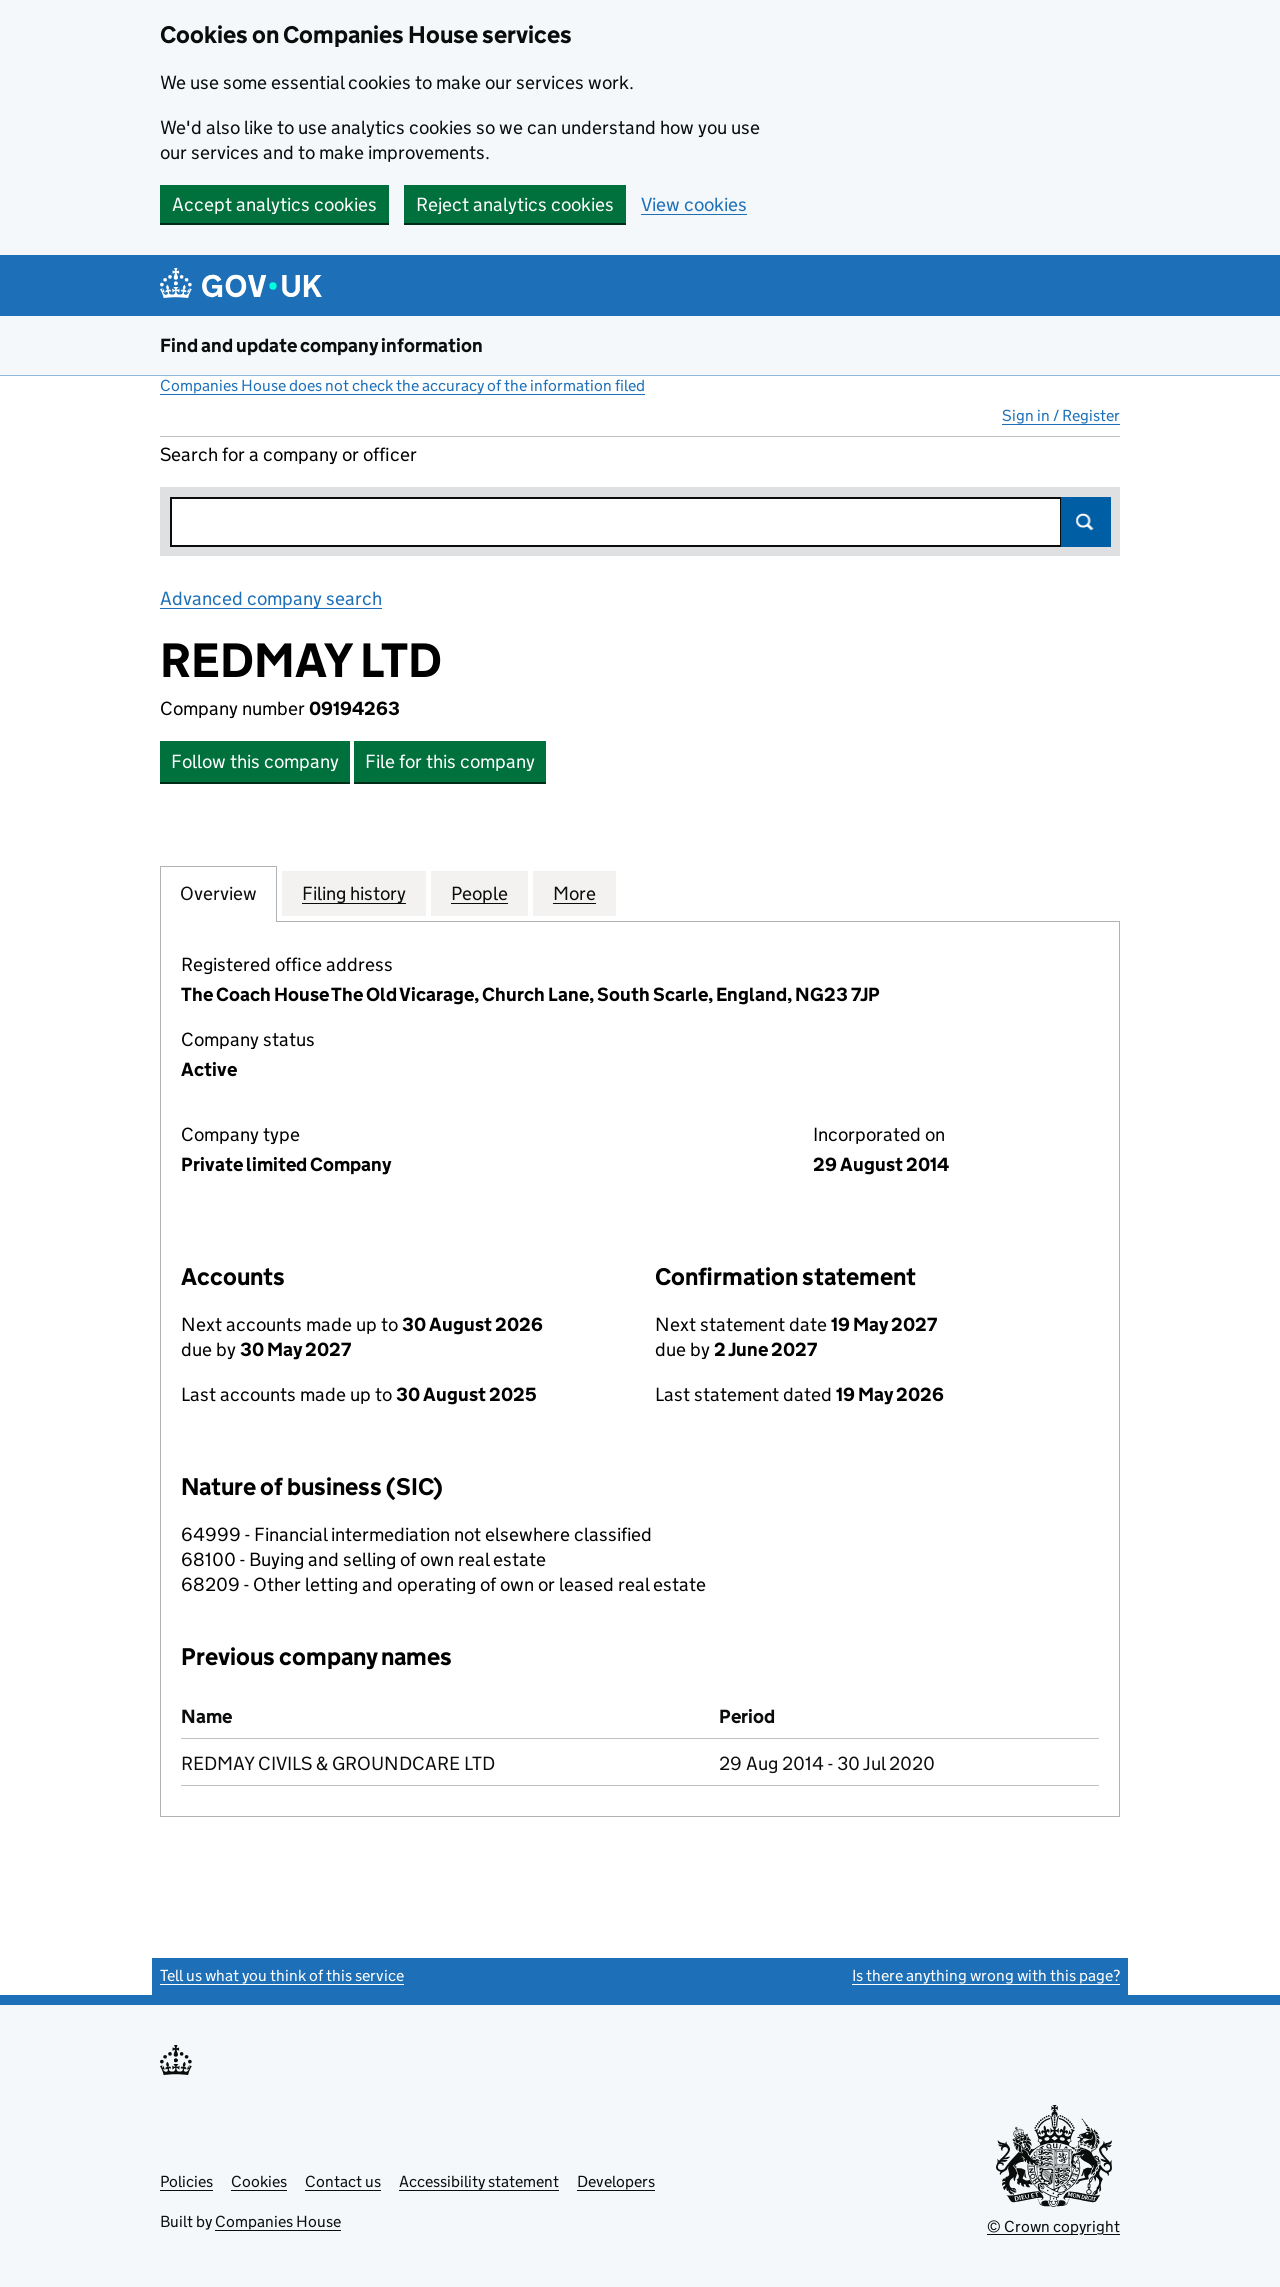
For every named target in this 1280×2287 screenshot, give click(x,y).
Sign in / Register (1061, 415)
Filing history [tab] (354, 893)
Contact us (343, 2181)
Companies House (278, 2221)
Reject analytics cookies (515, 204)
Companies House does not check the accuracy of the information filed (402, 385)
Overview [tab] (218, 893)
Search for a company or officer (288, 454)
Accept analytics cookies (274, 204)
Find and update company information (321, 345)
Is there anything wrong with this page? (986, 1975)
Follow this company (255, 761)
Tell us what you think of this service (282, 1975)
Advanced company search (271, 598)
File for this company (450, 761)
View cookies (694, 204)
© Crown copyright (1053, 2226)
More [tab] (574, 893)
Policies (186, 2181)
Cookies (259, 2181)
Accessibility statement (479, 2181)
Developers (616, 2181)
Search (1086, 522)
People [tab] (479, 893)
